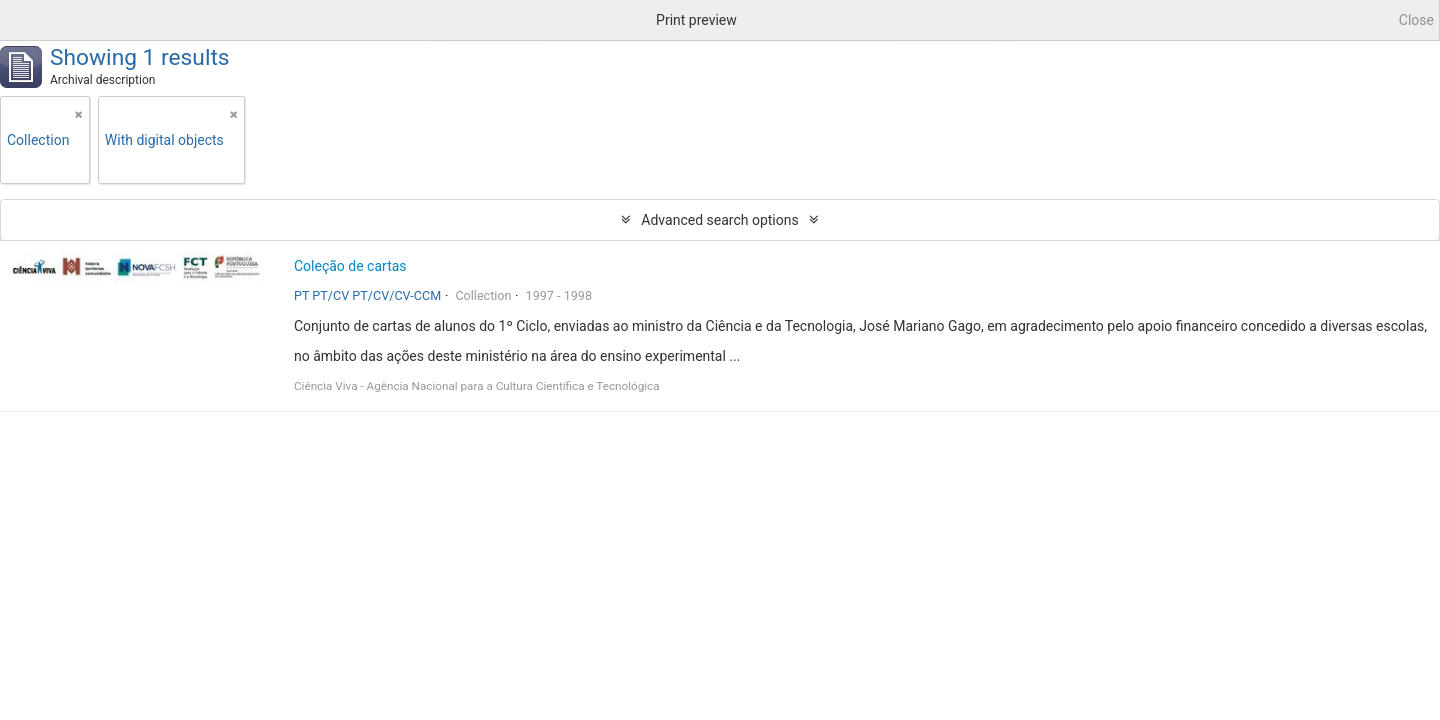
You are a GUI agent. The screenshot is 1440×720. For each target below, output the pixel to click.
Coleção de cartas (350, 266)
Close (1416, 20)
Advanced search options (719, 220)
